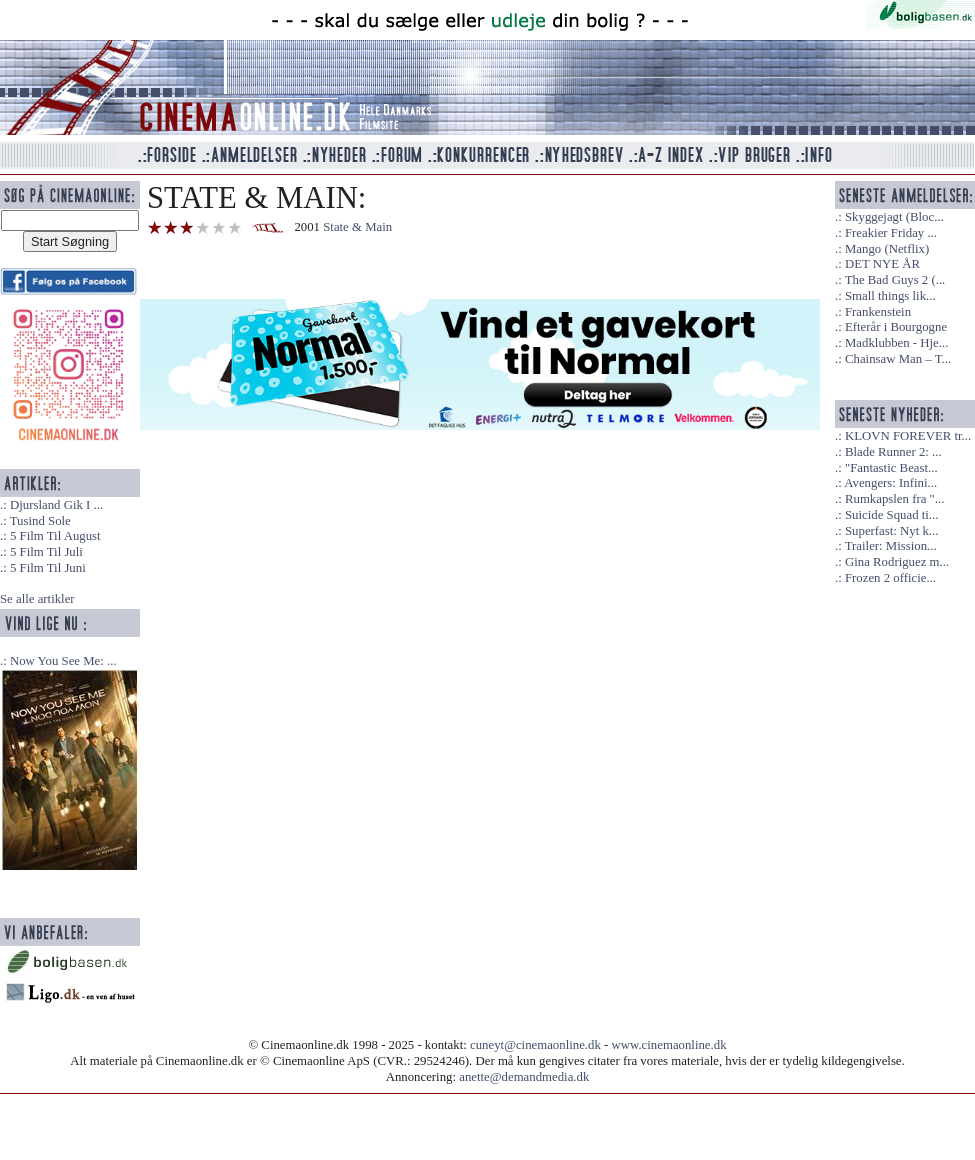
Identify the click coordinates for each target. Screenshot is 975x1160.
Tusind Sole (40, 521)
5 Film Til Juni (48, 568)
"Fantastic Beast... (891, 468)
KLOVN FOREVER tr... (908, 436)
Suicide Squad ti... (891, 515)
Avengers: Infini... (890, 483)
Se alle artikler (37, 599)
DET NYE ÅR (882, 264)
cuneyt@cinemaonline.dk (535, 1045)
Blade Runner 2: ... (893, 452)
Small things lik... (890, 296)
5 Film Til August (55, 536)
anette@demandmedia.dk (524, 1077)
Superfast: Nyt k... (891, 531)
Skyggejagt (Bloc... (894, 217)
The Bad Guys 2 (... (895, 280)
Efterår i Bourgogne (896, 327)
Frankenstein (878, 312)
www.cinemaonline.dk (669, 1045)
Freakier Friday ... (891, 233)
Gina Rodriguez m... (897, 562)
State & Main (357, 227)
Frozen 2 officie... (890, 578)
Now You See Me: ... (63, 661)
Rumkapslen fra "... (894, 499)
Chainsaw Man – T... (898, 359)
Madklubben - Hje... (896, 343)
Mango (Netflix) (887, 249)
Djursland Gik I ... (56, 505)
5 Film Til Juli (46, 552)
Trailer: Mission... (891, 546)
